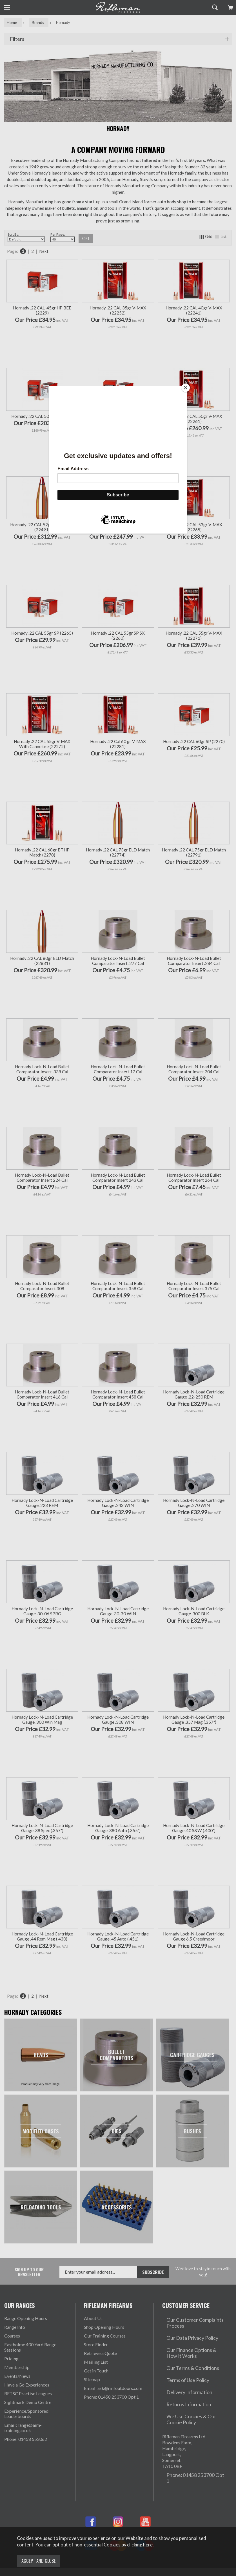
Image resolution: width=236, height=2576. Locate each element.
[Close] (185, 387)
